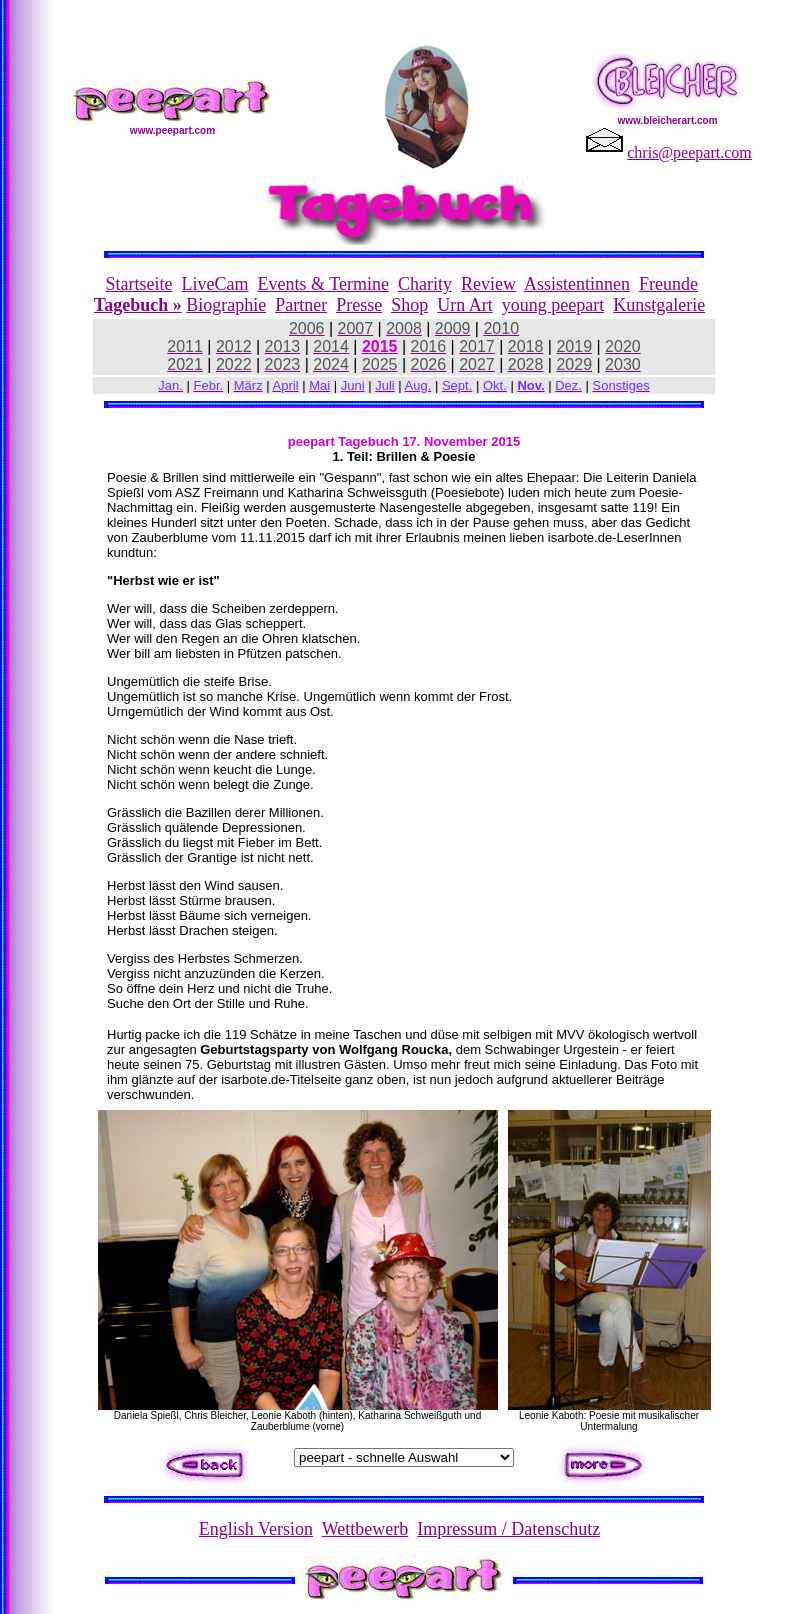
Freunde (668, 284)
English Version (256, 1529)
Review (488, 284)
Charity (425, 284)
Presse (359, 305)
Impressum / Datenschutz (508, 1529)
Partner (301, 305)
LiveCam (215, 284)
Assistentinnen (577, 284)
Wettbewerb (365, 1529)
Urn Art (465, 305)
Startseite (139, 284)
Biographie (226, 305)
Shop (409, 305)
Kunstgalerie (659, 305)
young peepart (553, 305)
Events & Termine (323, 284)
